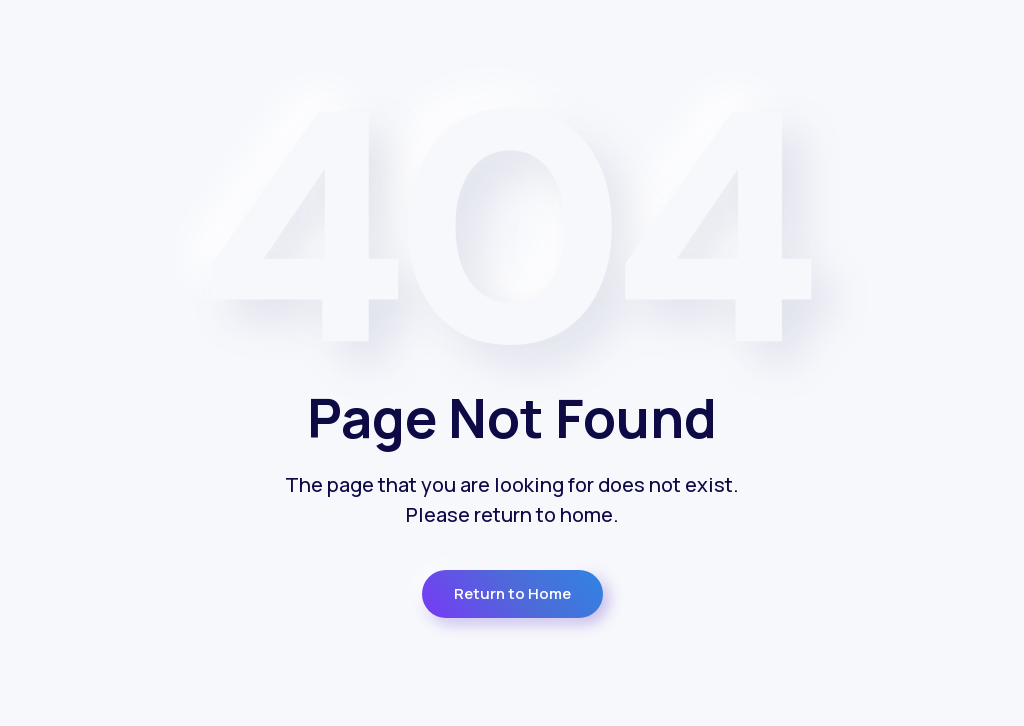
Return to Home (512, 593)
